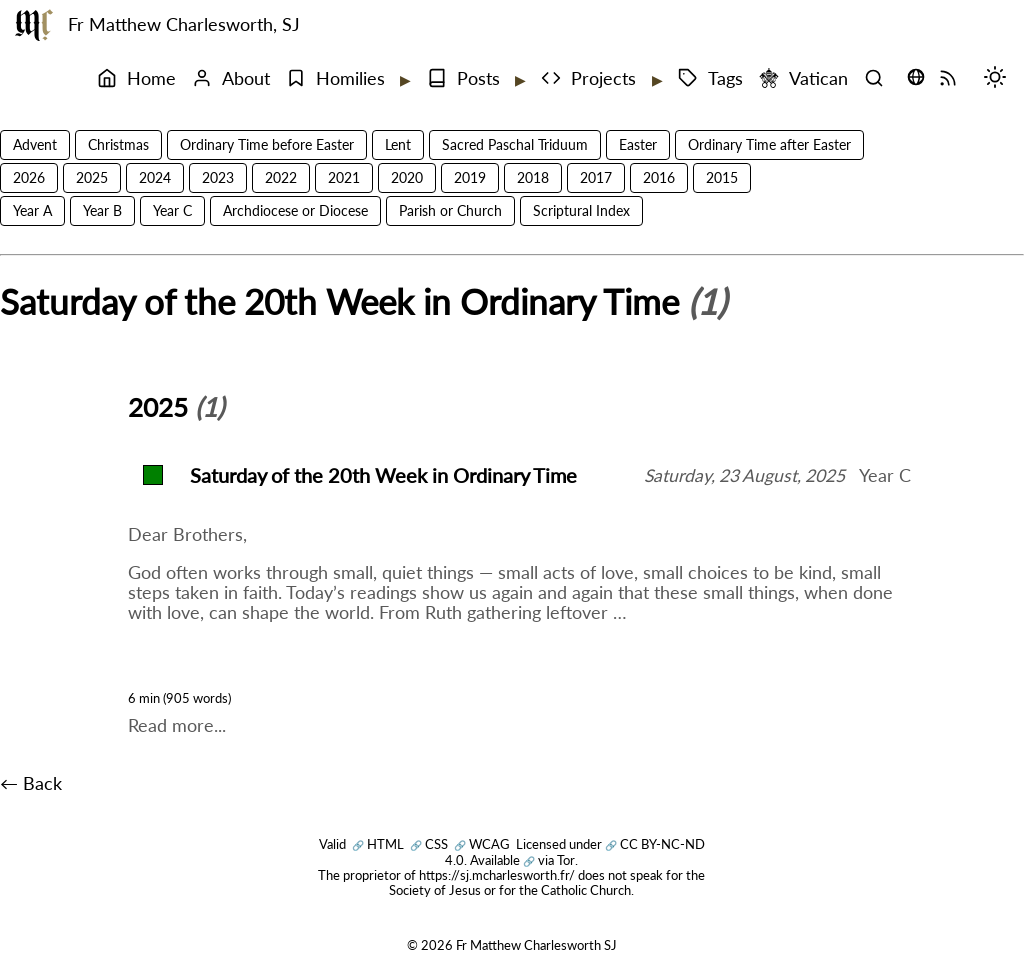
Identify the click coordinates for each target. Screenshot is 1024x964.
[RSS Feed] (953, 79)
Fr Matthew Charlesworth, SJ (184, 24)
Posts (463, 78)
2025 (92, 177)
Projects (588, 78)
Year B (102, 210)
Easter (638, 144)
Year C (172, 210)
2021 (344, 177)
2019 (470, 177)
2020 (407, 177)
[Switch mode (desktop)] (1000, 79)
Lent (398, 144)
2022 (281, 177)
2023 (218, 177)
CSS (429, 844)
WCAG (482, 844)
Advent (35, 144)
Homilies (335, 78)
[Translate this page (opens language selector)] (916, 77)
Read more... (177, 725)
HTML (378, 844)
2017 (596, 177)
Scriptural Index (581, 210)
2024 (155, 177)
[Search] (879, 79)
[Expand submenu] (404, 80)
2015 (722, 177)
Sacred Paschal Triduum (515, 144)
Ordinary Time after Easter (769, 144)
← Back (31, 783)
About (231, 78)
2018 (533, 177)
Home (136, 78)
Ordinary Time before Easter (267, 144)
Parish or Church (450, 210)
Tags (710, 78)
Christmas (118, 144)
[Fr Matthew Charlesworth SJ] (34, 25)
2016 (659, 177)
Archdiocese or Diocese (295, 210)
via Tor (549, 860)
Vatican (803, 78)
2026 (29, 177)
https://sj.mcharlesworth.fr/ (497, 875)
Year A (32, 210)
